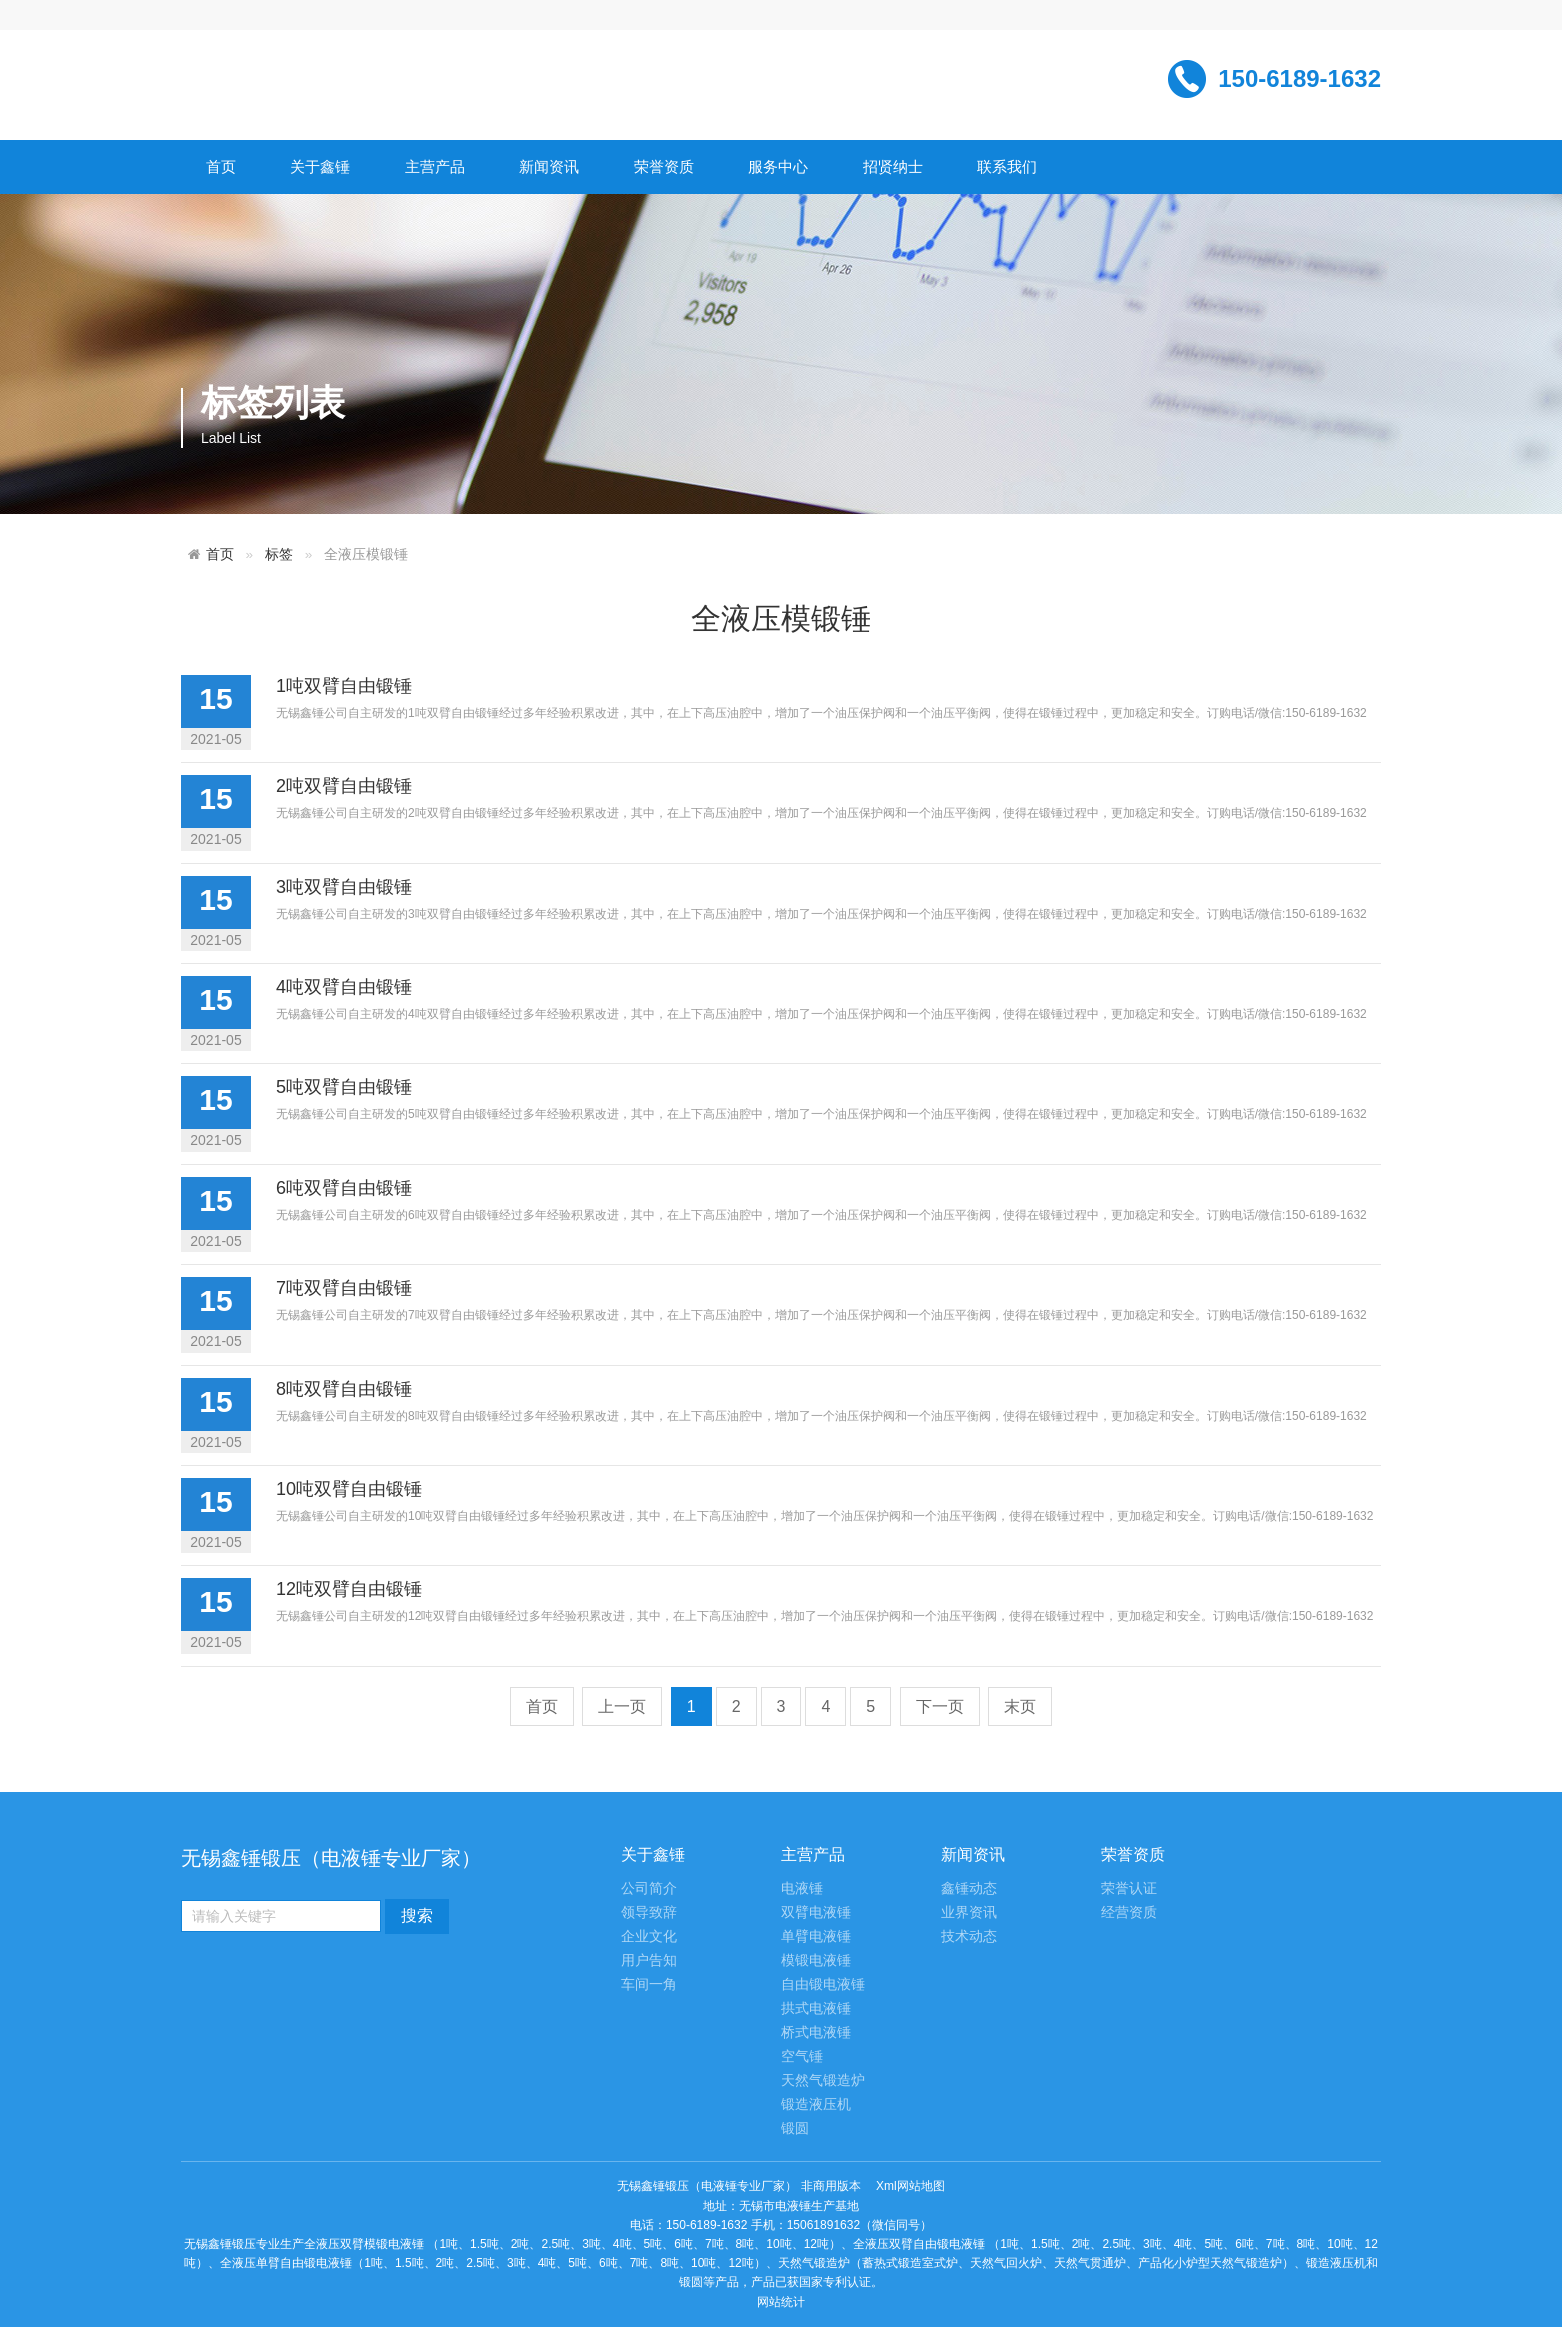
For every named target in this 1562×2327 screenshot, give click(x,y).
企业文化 (649, 1936)
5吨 (653, 2244)
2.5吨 (555, 2244)
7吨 (714, 2244)
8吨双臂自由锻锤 (344, 1389)
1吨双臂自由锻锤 (344, 686)
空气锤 (802, 2056)
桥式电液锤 (816, 2032)
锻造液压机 (816, 2104)
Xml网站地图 (910, 2186)
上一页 (622, 1706)
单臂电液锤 (816, 1936)
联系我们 (1007, 166)
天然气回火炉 (1006, 2263)
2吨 (520, 2244)
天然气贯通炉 (1090, 2263)
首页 (221, 166)
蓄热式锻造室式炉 (910, 2263)
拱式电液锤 (816, 2008)
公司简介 (649, 1888)
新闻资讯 (549, 166)
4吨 (622, 2244)
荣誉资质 (664, 166)
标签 (279, 554)
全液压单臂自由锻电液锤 (286, 2263)
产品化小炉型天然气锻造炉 (1210, 2263)
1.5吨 (484, 2244)
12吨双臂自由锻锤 (349, 1589)
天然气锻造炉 (823, 2080)
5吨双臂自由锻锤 (344, 1087)
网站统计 (781, 2302)
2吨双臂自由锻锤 (344, 786)
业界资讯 (969, 1912)
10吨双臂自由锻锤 (349, 1489)
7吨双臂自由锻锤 (344, 1288)
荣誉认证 (1129, 1888)
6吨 (683, 2244)
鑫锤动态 (969, 1888)
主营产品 (435, 166)
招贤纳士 (893, 166)
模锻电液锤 (816, 1960)
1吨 (448, 2244)
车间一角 (649, 1984)
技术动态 (969, 1936)
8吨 (745, 2244)
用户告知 (649, 1960)
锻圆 (795, 2128)
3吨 (591, 2244)
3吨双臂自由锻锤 (344, 887)
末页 (1020, 1706)
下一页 (940, 1706)
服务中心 (778, 166)
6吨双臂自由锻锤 (344, 1188)
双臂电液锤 (816, 1912)
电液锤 (802, 1888)
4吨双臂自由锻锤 (344, 987)
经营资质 (1129, 1912)
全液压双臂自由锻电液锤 (919, 2244)
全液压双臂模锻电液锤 (364, 2244)
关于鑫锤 (320, 166)
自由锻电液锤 (823, 1984)
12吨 (816, 2244)
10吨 (778, 2244)
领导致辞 (649, 1912)
